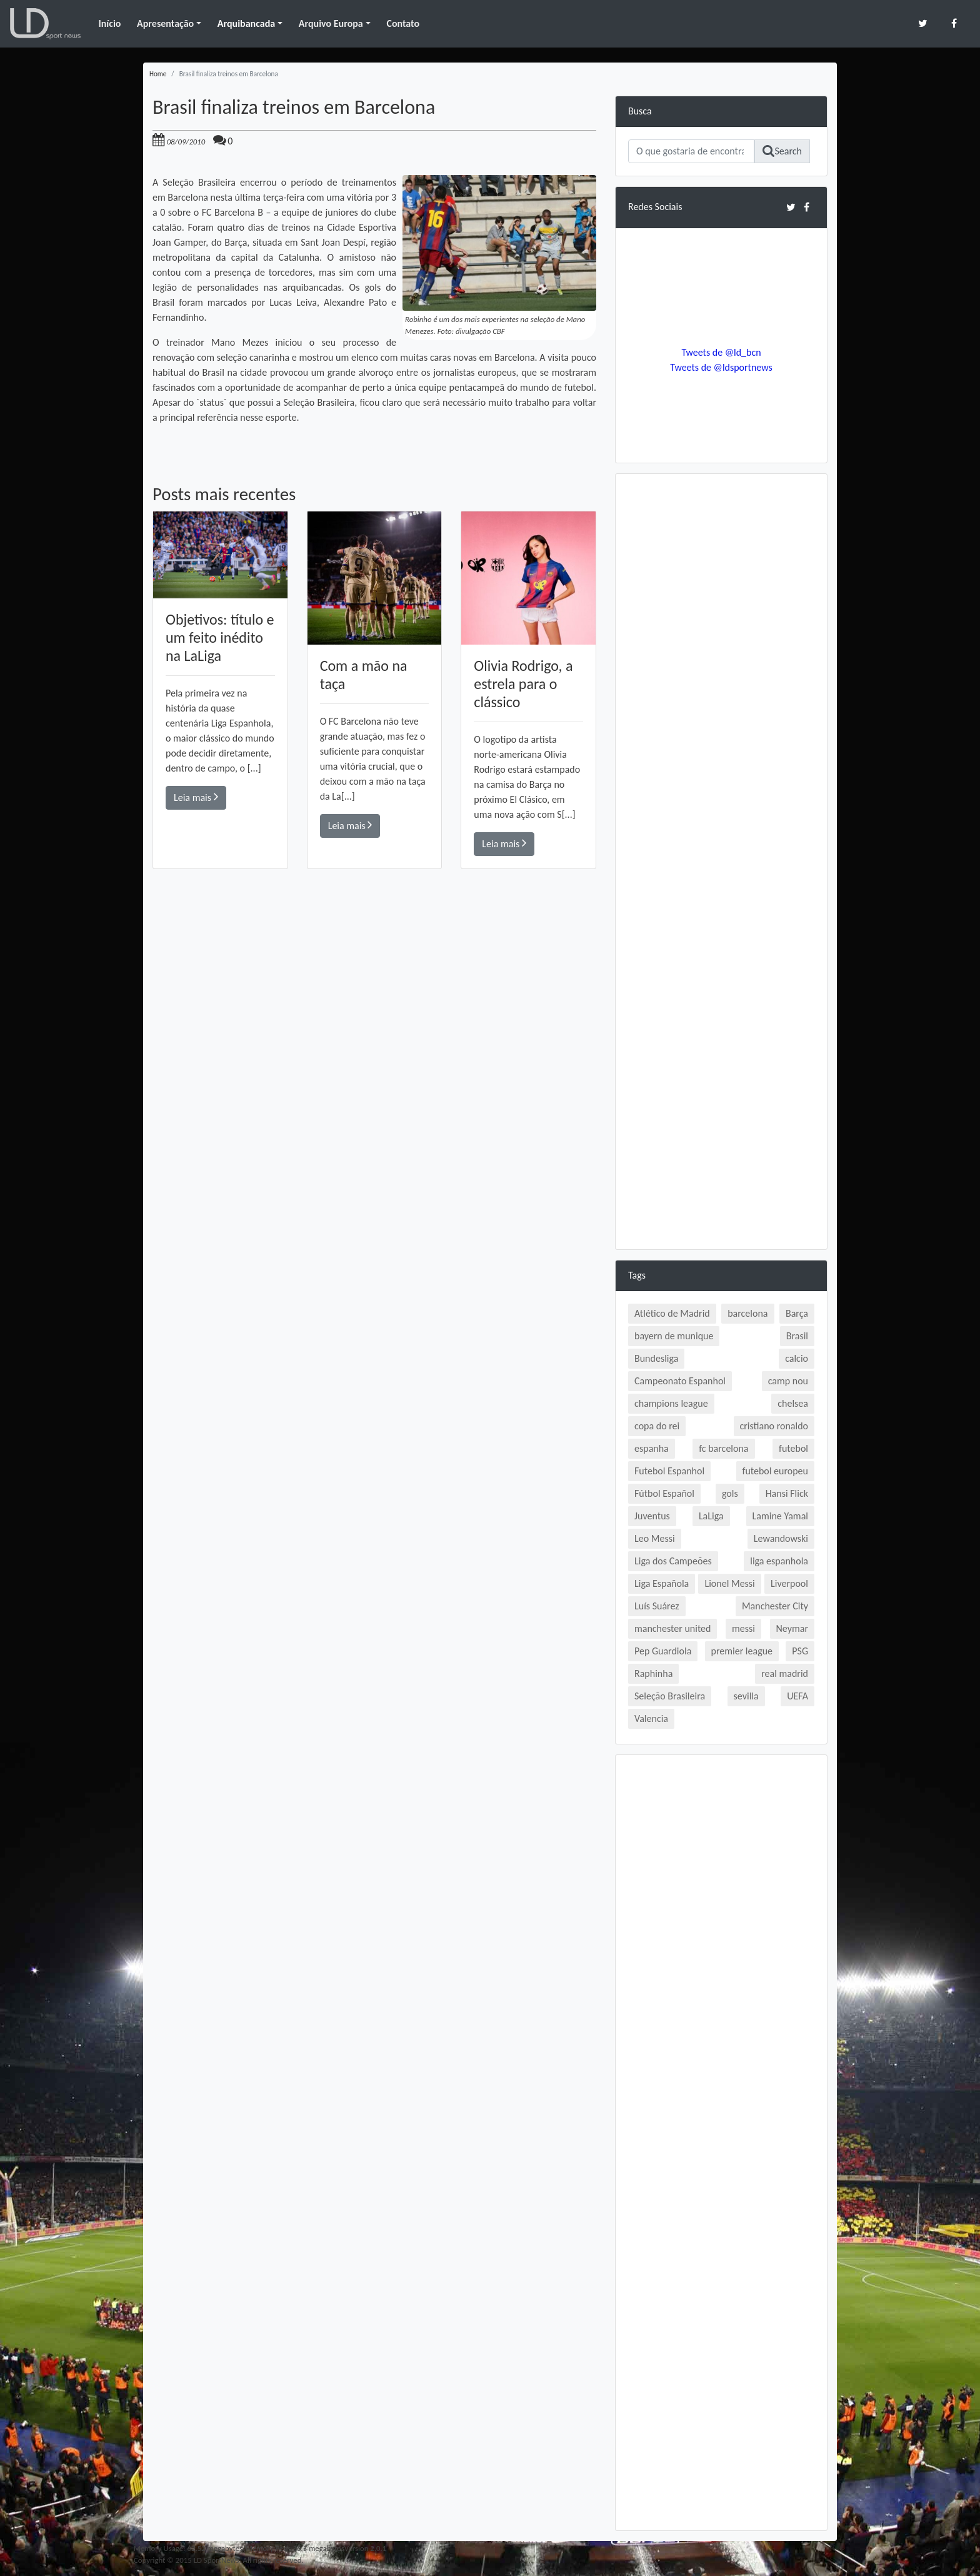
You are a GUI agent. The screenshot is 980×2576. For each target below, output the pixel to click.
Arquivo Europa (331, 23)
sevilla (746, 1696)
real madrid (784, 1673)
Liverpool (789, 1583)
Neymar (792, 1628)
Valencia (651, 1718)
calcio (796, 1358)
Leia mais (196, 796)
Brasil (797, 1336)
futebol (793, 1448)
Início (109, 23)
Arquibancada (246, 23)
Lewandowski (781, 1538)
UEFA (797, 1696)
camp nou (788, 1381)
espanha (651, 1448)
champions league (671, 1403)
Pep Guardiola (662, 1651)
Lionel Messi (729, 1583)
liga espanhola (779, 1561)
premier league (742, 1651)
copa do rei (656, 1426)
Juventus (652, 1516)
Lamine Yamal (780, 1516)
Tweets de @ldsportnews (721, 367)
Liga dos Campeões (673, 1561)
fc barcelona (723, 1448)
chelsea (793, 1403)
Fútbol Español (664, 1493)
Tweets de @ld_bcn (721, 352)
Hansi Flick (787, 1493)
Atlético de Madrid (672, 1313)
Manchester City (775, 1606)
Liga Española (661, 1583)
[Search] (691, 151)
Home (157, 73)
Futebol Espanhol (669, 1471)
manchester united (672, 1628)
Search (782, 151)
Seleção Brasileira (669, 1696)
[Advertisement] (374, 1046)
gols (730, 1493)
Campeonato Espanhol (680, 1381)
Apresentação (165, 23)
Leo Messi (654, 1538)
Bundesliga (656, 1358)
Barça (797, 1313)
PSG (800, 1651)
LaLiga (711, 1516)
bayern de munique (673, 1336)
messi (743, 1628)
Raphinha (653, 1673)
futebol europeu (775, 1471)
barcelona (748, 1313)
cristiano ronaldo (774, 1426)
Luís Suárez (656, 1606)
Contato (402, 23)
